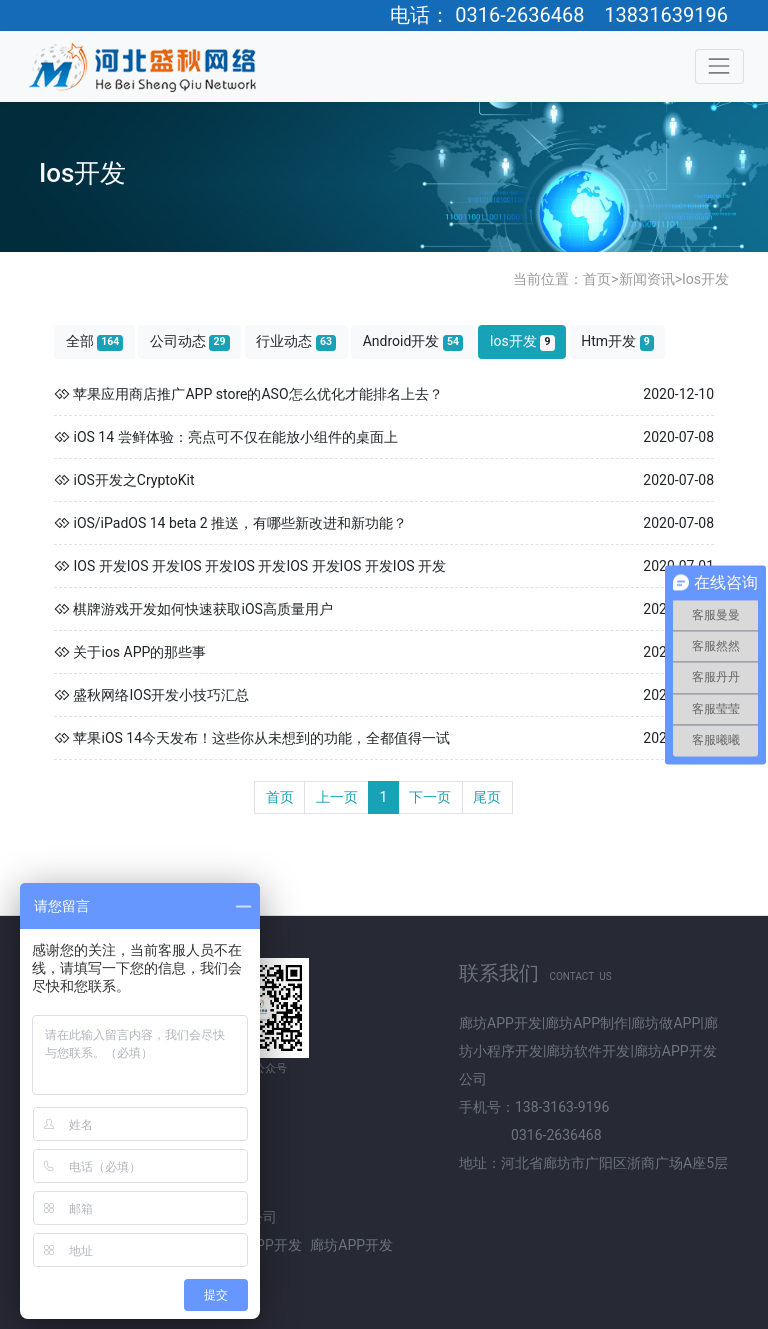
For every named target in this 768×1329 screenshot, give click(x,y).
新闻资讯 (647, 279)
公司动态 (190, 341)
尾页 (487, 797)
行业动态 (296, 341)
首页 (597, 279)
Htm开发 (617, 341)
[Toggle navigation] (719, 66)
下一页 (430, 797)
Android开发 (413, 341)
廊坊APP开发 (351, 1245)
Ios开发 (705, 279)
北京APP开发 (260, 1245)
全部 (95, 341)
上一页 (337, 797)
